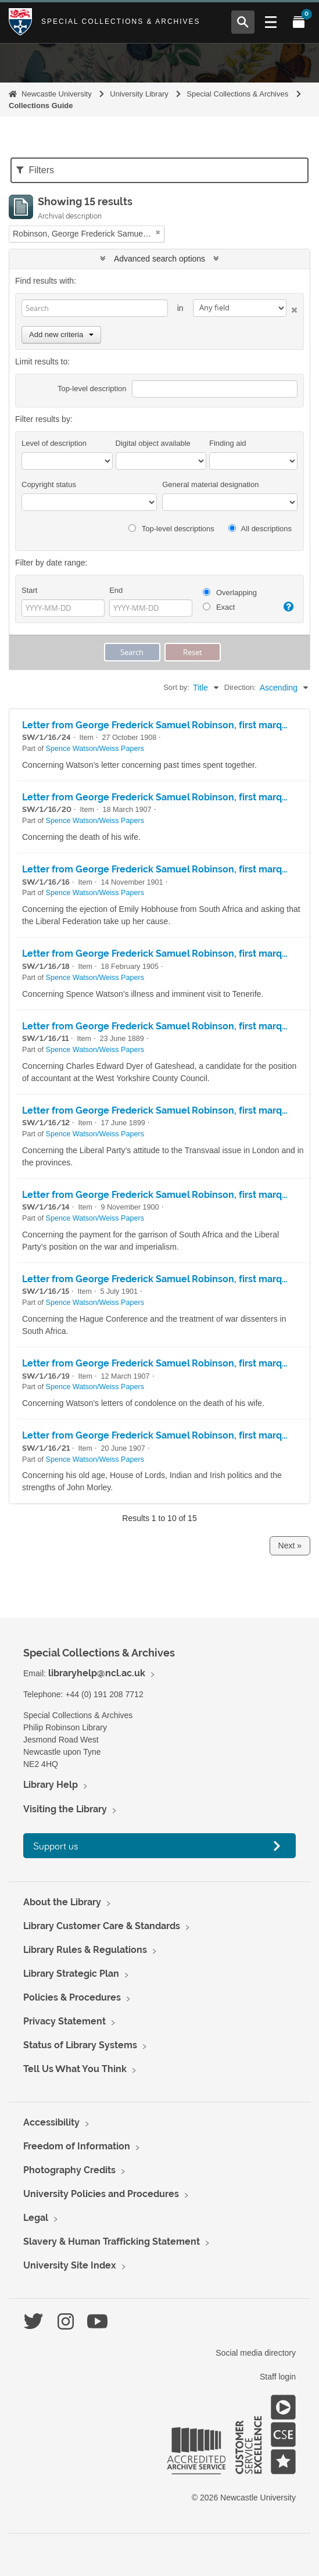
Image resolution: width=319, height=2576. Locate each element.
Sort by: (176, 687)
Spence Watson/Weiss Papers (95, 749)
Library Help (50, 1784)
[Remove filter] (158, 232)
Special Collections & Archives (120, 21)
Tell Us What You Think (75, 2068)
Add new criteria (61, 334)
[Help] (287, 607)
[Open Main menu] (270, 22)
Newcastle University (56, 94)
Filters (35, 170)
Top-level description (92, 388)
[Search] (94, 308)
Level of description (54, 443)
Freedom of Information (76, 2146)
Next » (290, 1545)
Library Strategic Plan (71, 1973)
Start (29, 590)
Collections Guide (41, 105)
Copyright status (48, 484)
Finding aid (227, 443)
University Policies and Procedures (101, 2193)
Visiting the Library (65, 1809)
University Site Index (69, 2265)
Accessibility (51, 2122)
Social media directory (256, 2352)
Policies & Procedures (72, 1997)
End (116, 590)
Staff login (278, 2376)
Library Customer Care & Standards (101, 1925)
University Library (139, 94)
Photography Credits (69, 2170)
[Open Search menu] (243, 22)
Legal (35, 2217)
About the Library (62, 1902)
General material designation (210, 484)
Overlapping (230, 592)
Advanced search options (159, 258)
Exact (219, 607)
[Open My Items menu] (298, 22)
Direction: (240, 687)
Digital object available (153, 443)
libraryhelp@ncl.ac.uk (96, 1673)
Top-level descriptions (171, 528)
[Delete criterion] (292, 307)
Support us (55, 1845)
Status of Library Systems (80, 2045)
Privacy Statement (64, 2021)
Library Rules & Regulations (85, 1949)
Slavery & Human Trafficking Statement (111, 2241)
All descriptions (260, 528)
